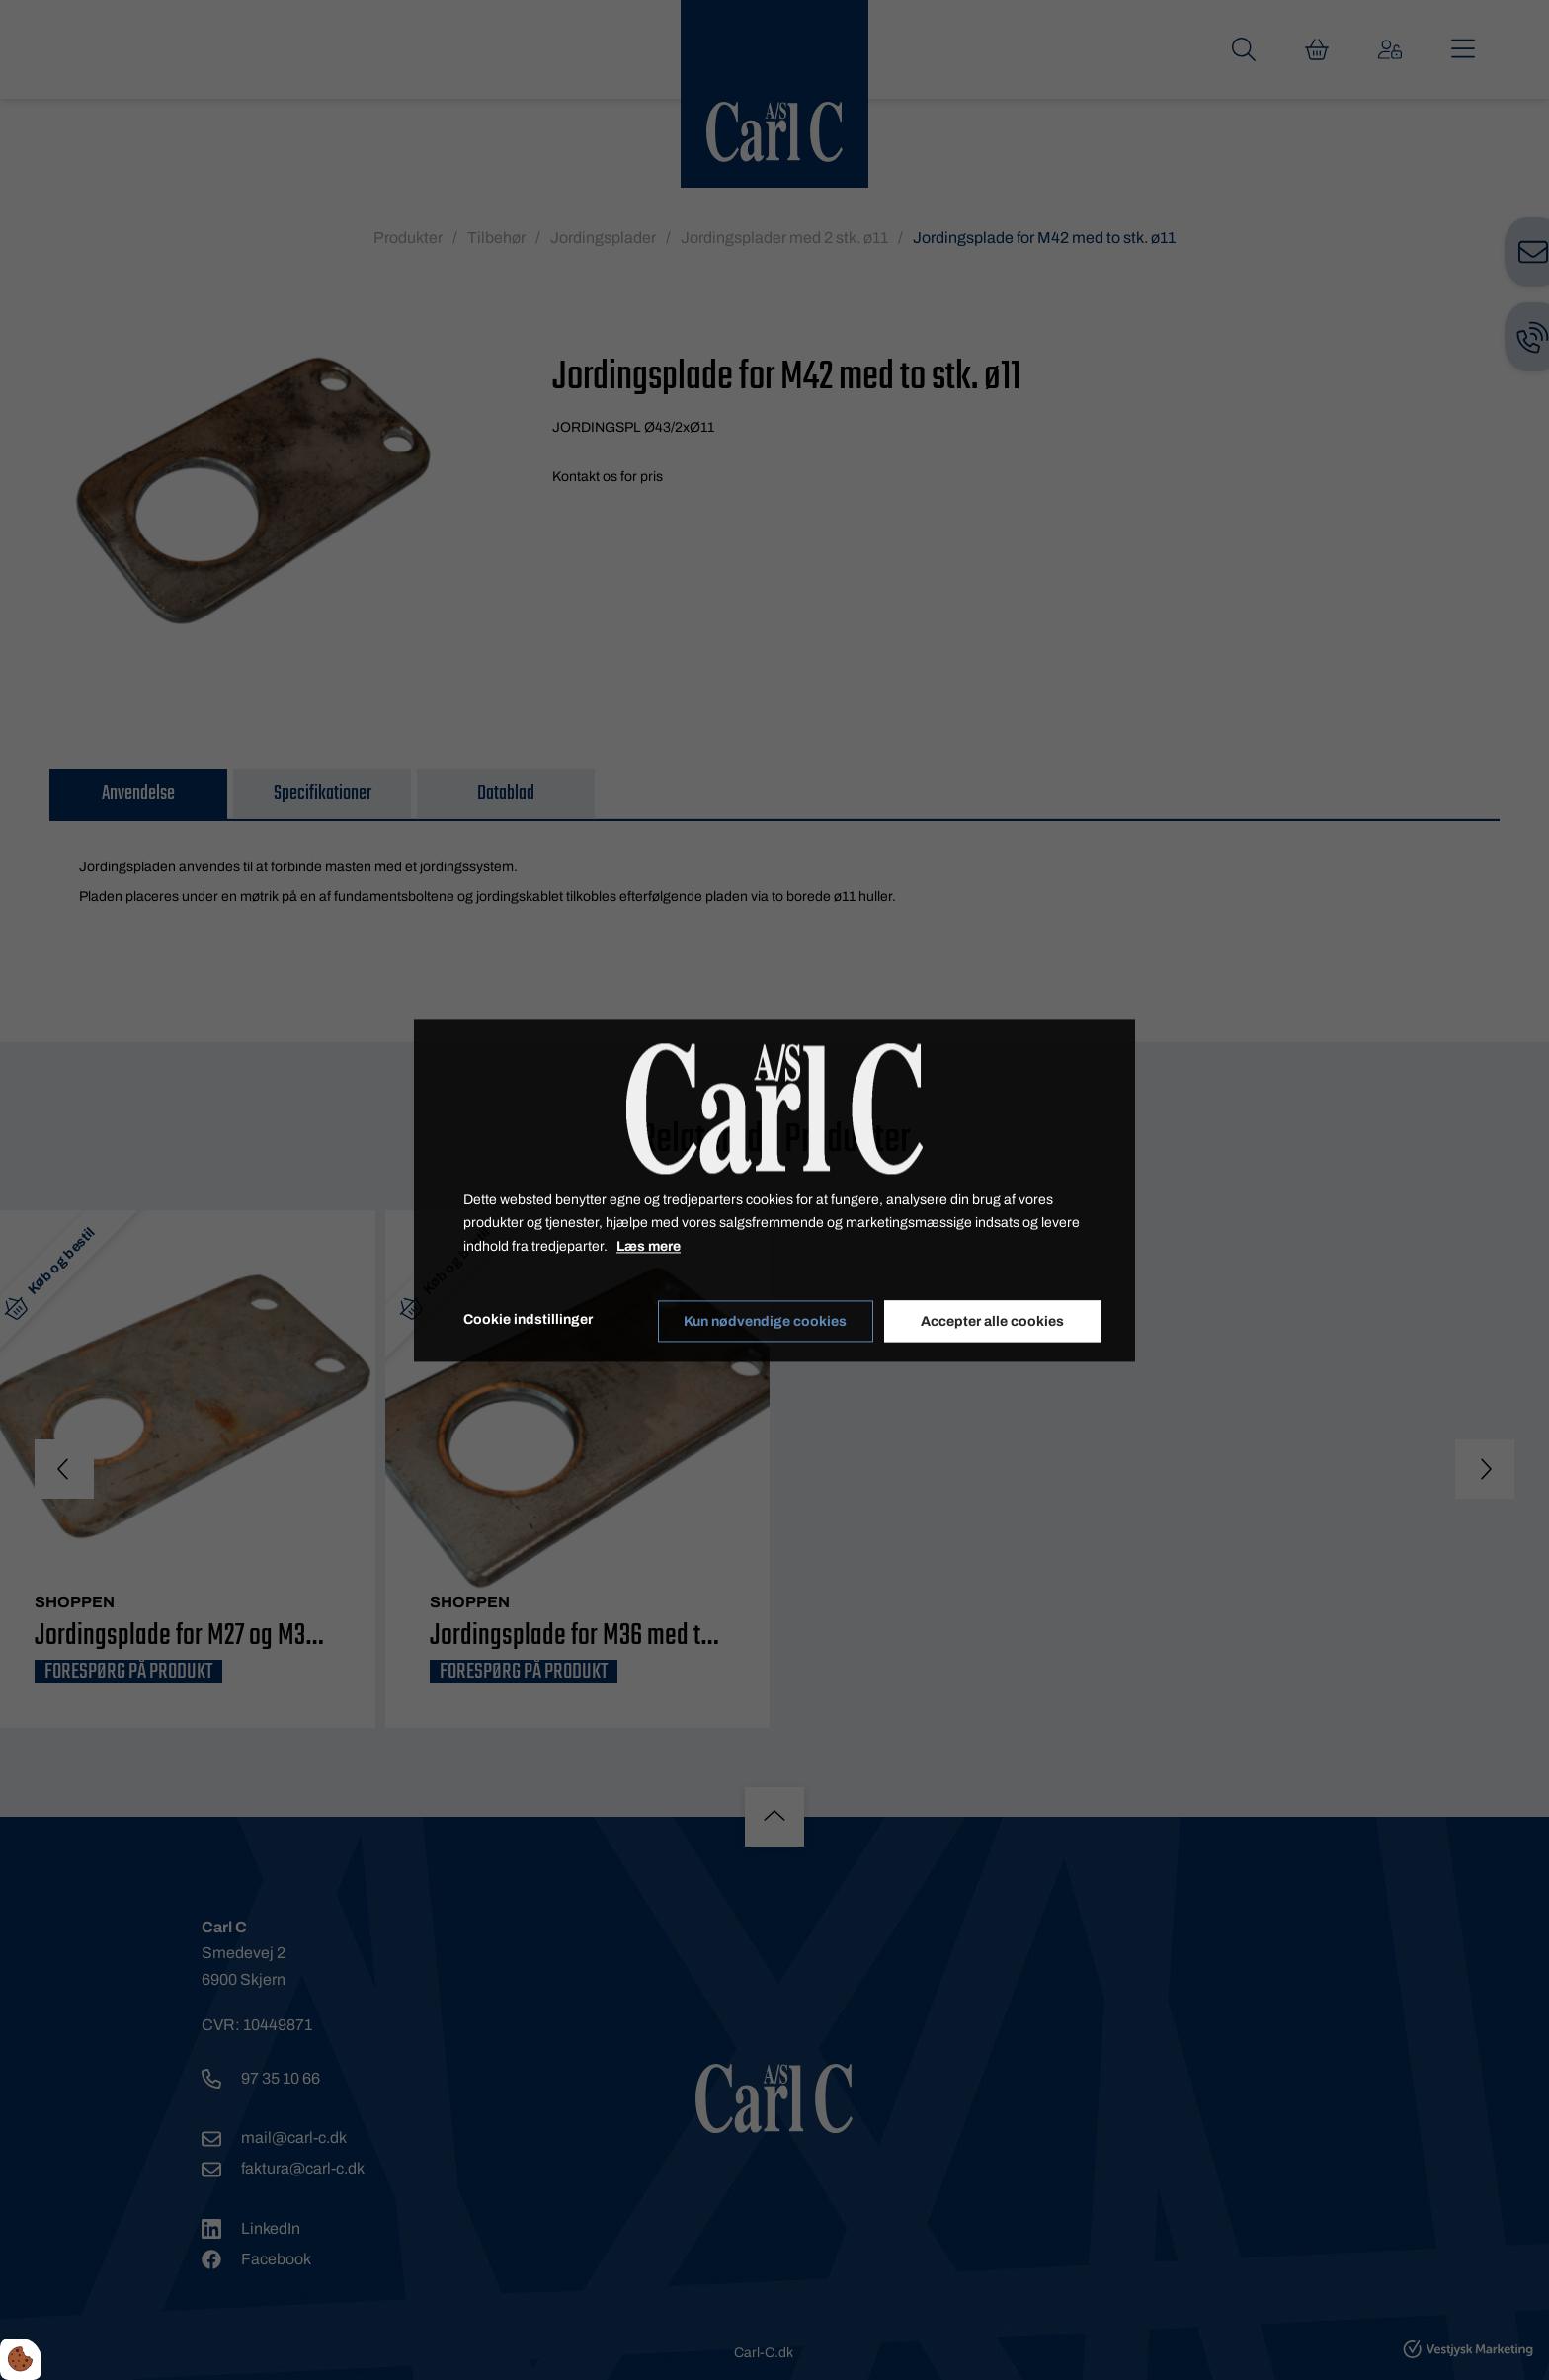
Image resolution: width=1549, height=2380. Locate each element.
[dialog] (774, 1190)
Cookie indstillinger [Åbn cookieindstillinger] (528, 1319)
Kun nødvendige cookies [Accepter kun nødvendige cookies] (765, 1320)
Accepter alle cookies (993, 1320)
